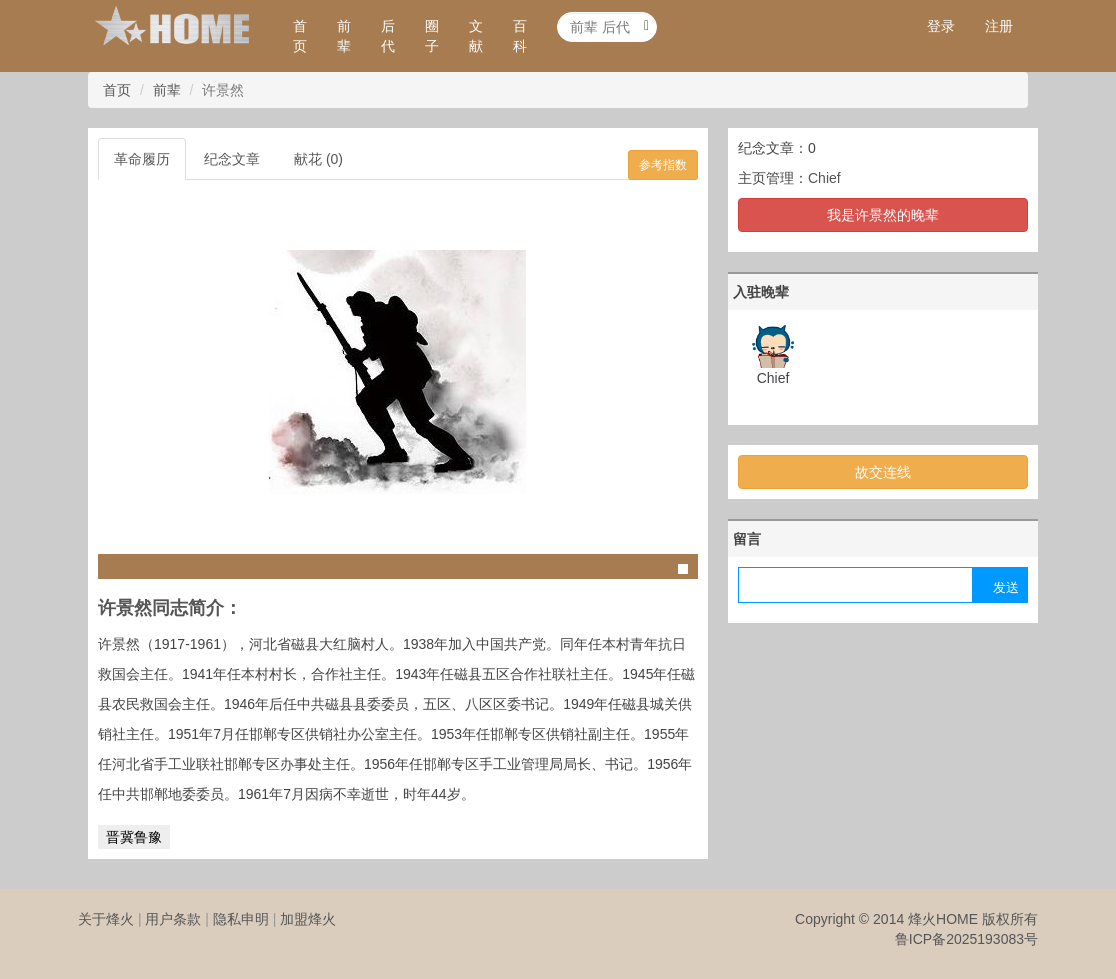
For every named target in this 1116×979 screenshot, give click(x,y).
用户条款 (173, 919)
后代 (388, 36)
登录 (941, 26)
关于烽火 (106, 919)
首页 (300, 36)
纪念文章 (232, 159)
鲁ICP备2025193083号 (966, 939)
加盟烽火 (308, 919)
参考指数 (663, 165)
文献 (476, 36)
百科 (520, 36)
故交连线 (883, 472)
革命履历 (142, 159)
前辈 (344, 36)
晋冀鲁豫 (134, 837)
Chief (824, 178)
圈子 (432, 36)
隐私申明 (241, 919)
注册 (999, 26)
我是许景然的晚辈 (883, 215)
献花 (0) (318, 159)
